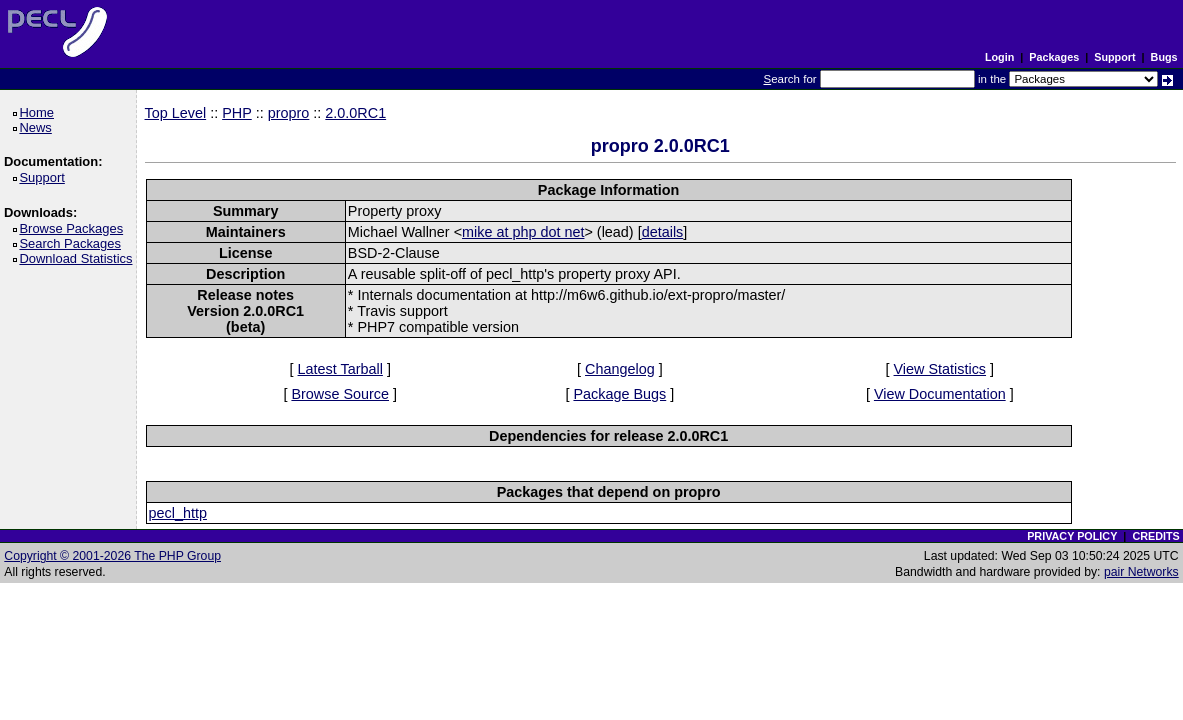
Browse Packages (74, 228)
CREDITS (1155, 536)
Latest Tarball (340, 369)
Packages (1054, 57)
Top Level (176, 113)
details (663, 232)
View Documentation (940, 394)
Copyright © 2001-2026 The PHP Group (112, 556)
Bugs (1164, 57)
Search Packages (73, 243)
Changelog (620, 369)
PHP (237, 113)
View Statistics (940, 369)
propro (289, 113)
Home (39, 112)
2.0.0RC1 (355, 113)
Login (999, 57)
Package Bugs (619, 394)
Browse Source (340, 394)
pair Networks (1141, 572)
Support (1114, 57)
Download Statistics (79, 258)
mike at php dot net (523, 232)
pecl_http (178, 513)
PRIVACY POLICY (1072, 536)
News (38, 127)
